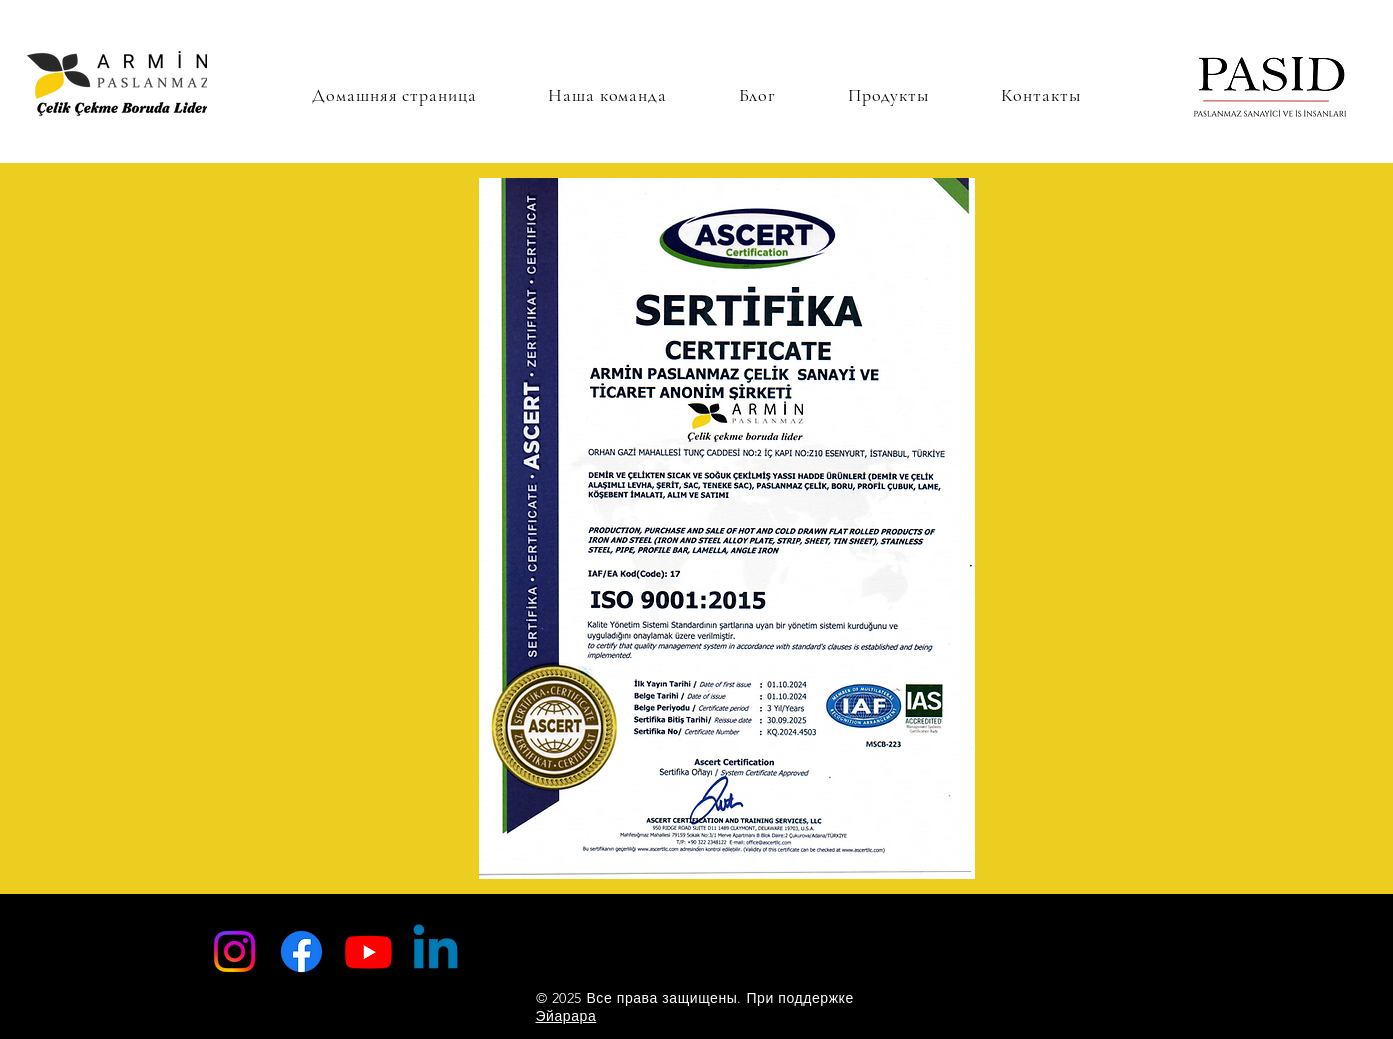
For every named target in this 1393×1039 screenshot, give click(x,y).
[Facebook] (301, 951)
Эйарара (566, 1016)
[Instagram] (234, 951)
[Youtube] (368, 951)
